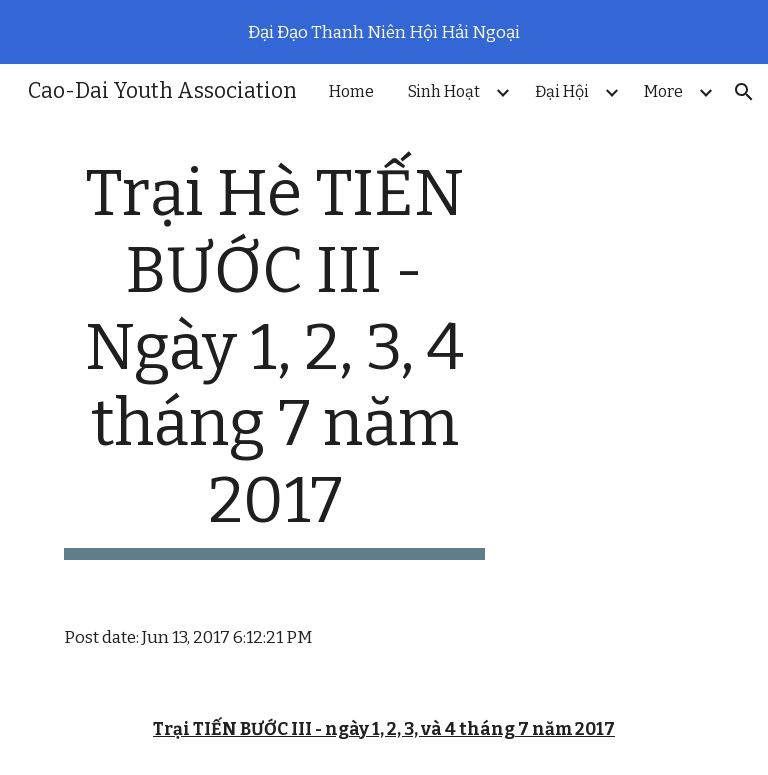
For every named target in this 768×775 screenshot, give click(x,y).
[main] (274, 358)
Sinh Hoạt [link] (444, 91)
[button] (744, 92)
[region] (384, 32)
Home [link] (351, 91)
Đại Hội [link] (562, 91)
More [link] (663, 91)
